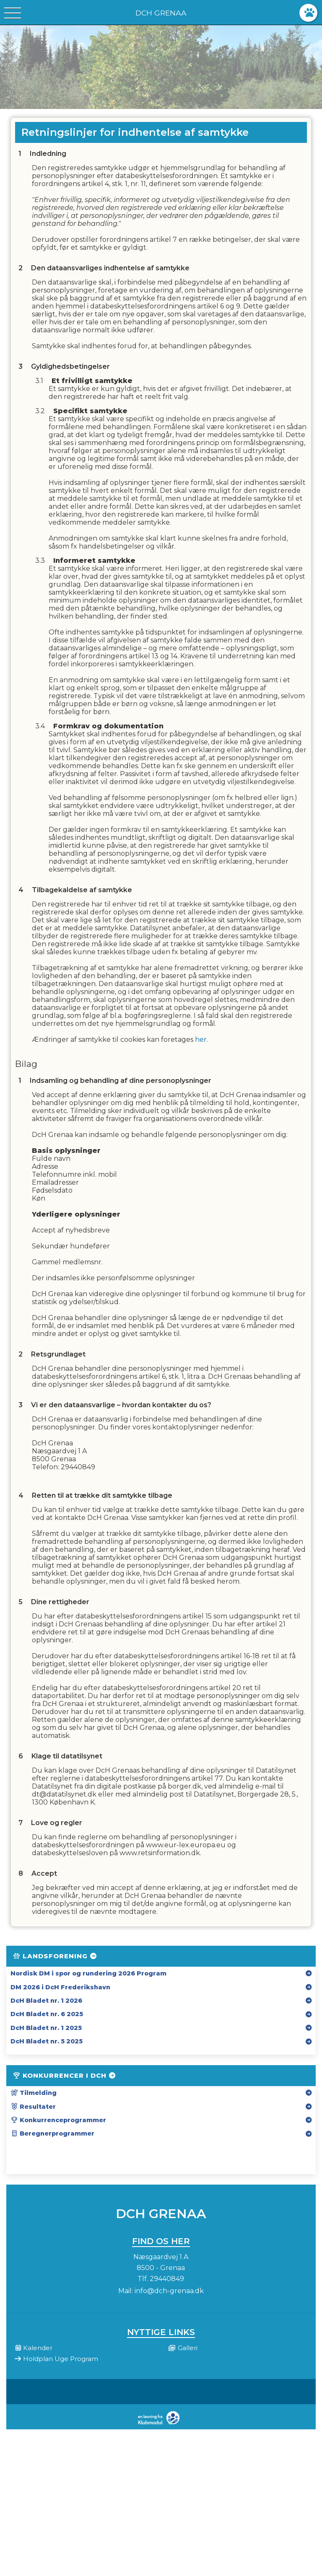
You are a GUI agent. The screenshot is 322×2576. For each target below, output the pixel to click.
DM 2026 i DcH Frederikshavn (60, 1987)
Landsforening (55, 1956)
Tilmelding (33, 2093)
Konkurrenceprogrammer (58, 2120)
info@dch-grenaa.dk (169, 2291)
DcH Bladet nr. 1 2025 (46, 2028)
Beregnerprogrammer (52, 2133)
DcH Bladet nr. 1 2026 (46, 2000)
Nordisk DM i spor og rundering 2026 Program (88, 1973)
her (201, 1039)
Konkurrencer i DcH (65, 2075)
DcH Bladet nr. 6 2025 (46, 2014)
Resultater (33, 2106)
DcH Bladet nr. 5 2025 (46, 2041)
